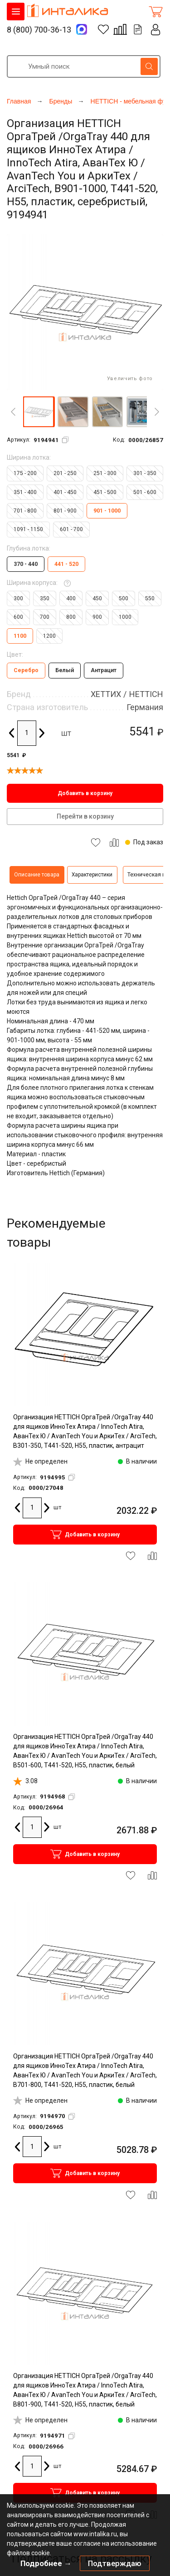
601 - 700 (71, 529)
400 (71, 598)
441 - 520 (66, 564)
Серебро (26, 670)
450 (97, 598)
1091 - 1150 (28, 529)
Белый (64, 670)
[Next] (157, 411)
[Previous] (13, 411)
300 (18, 598)
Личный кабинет (156, 29)
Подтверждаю (114, 2563)
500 (123, 598)
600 (18, 617)
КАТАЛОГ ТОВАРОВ (15, 11)
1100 (20, 636)
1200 (49, 636)
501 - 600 (144, 492)
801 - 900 (65, 511)
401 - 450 (65, 492)
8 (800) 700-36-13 (39, 29)
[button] (38, 411)
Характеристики (92, 874)
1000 (125, 617)
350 (44, 598)
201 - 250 (65, 473)
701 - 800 (25, 511)
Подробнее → (46, 2563)
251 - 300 (105, 473)
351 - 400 (25, 492)
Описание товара (36, 874)
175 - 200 (25, 473)
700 (44, 617)
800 (71, 617)
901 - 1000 (107, 511)
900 (97, 617)
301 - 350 (144, 473)
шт (66, 733)
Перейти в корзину (85, 816)
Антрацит (104, 670)
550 (150, 598)
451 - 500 (105, 492)
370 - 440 (26, 564)
